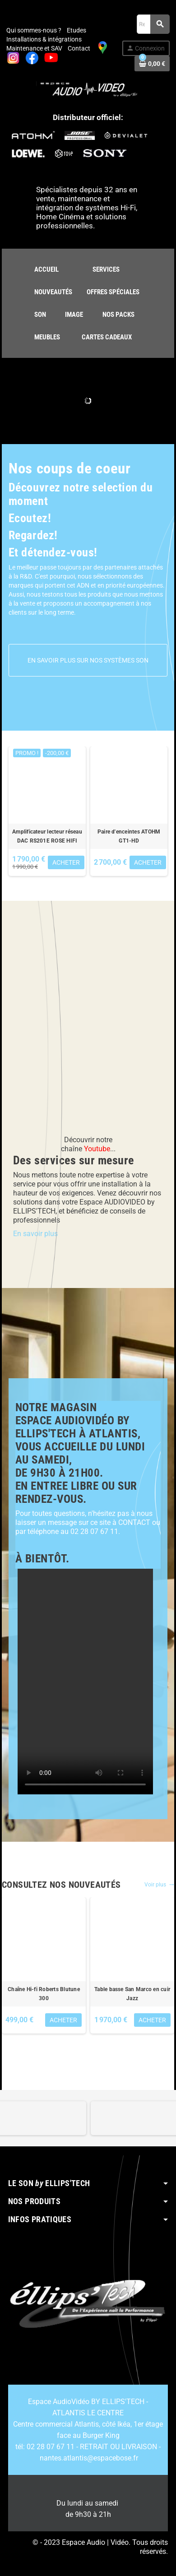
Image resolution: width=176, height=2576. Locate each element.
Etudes (76, 30)
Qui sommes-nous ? (33, 30)
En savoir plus (35, 1233)
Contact (79, 48)
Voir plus (159, 1884)
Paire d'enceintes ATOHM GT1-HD (129, 836)
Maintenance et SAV (34, 48)
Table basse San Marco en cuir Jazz (132, 1993)
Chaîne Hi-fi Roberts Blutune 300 (44, 1993)
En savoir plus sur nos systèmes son (88, 660)
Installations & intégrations (44, 39)
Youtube (97, 1148)
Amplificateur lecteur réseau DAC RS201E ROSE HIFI (47, 836)
